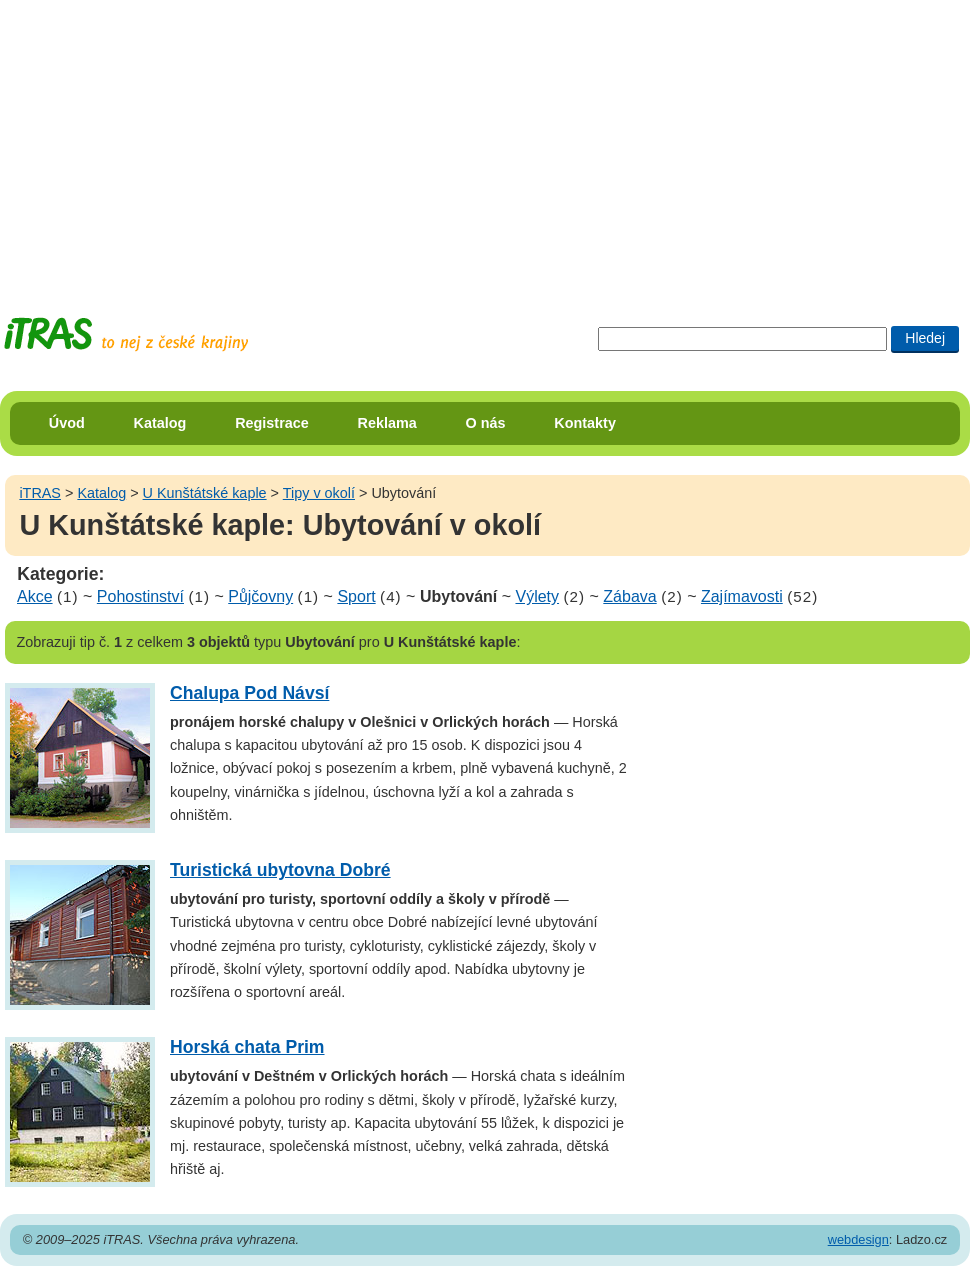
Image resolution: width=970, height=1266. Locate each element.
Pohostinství (140, 596)
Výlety (537, 596)
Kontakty (585, 423)
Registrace (272, 423)
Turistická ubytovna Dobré (280, 870)
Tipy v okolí (319, 493)
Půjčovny (260, 596)
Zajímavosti (742, 596)
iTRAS (40, 493)
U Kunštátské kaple (205, 493)
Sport (356, 596)
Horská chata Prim (247, 1047)
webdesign (858, 1239)
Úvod (67, 423)
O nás (486, 423)
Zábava (629, 596)
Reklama (387, 423)
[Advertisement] (384, 140)
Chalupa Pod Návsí (249, 693)
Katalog (160, 423)
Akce (35, 596)
